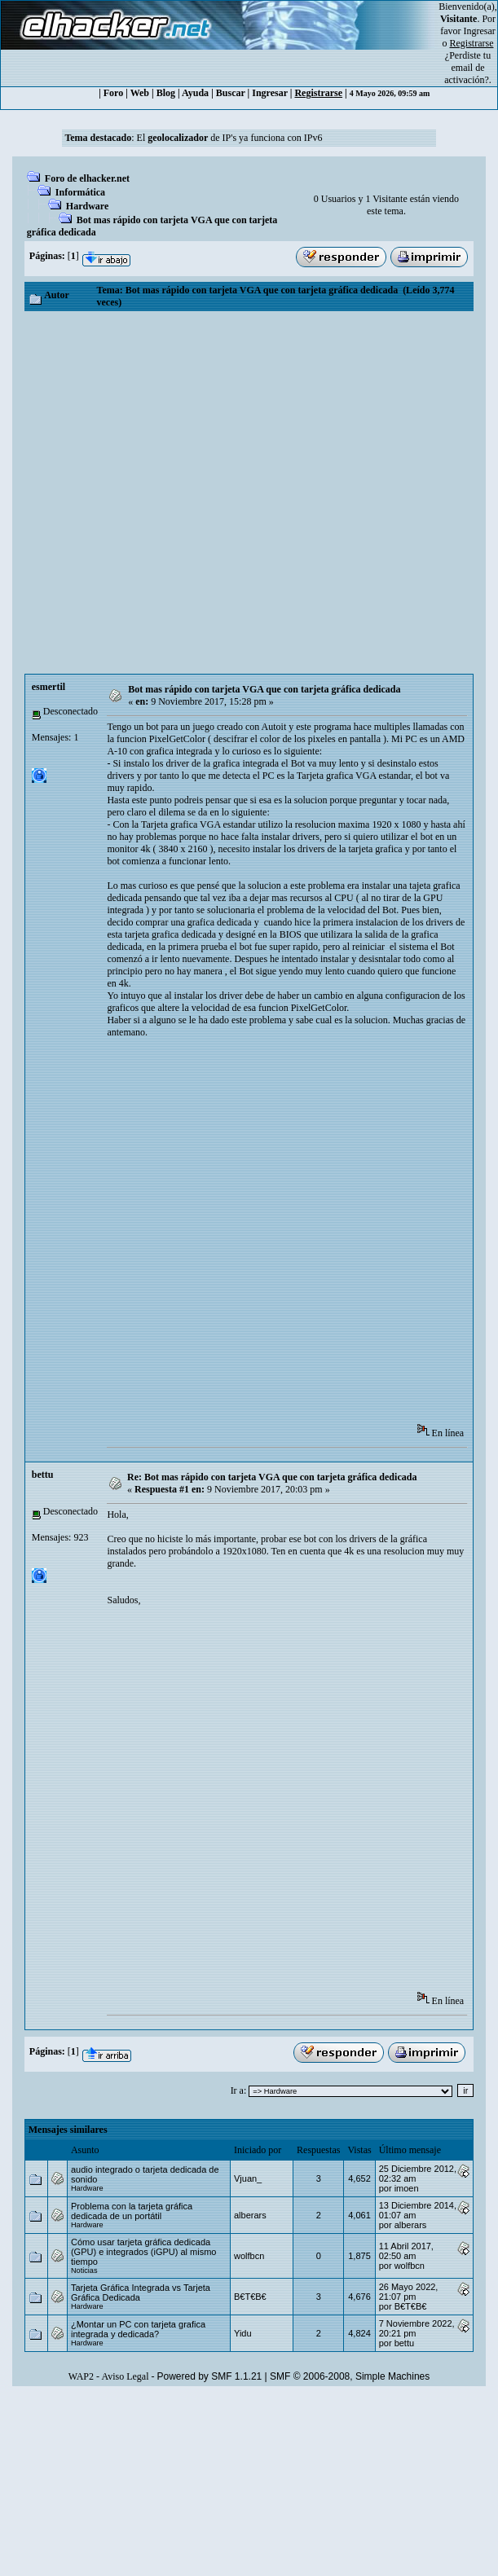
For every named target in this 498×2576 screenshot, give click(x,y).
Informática (80, 192)
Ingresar (480, 31)
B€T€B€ (250, 2296)
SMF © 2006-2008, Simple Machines (350, 2376)
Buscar (230, 93)
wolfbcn (249, 2256)
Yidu (243, 2333)
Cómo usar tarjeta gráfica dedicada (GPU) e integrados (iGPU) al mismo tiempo (144, 2251)
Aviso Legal (124, 2376)
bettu (43, 1474)
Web (139, 93)
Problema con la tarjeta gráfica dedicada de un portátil (131, 2211)
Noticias (84, 2270)
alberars (250, 2215)
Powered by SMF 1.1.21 (209, 2376)
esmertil (48, 686)
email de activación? (466, 74)
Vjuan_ (248, 2178)
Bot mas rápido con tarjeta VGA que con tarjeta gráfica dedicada (264, 689)
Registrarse (318, 93)
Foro (113, 93)
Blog (165, 93)
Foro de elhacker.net (87, 178)
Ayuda (195, 93)
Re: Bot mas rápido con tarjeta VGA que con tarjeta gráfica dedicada (271, 1477)
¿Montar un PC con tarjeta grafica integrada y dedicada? (138, 2329)
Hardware (87, 206)
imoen (406, 2188)
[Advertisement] (197, 492)
